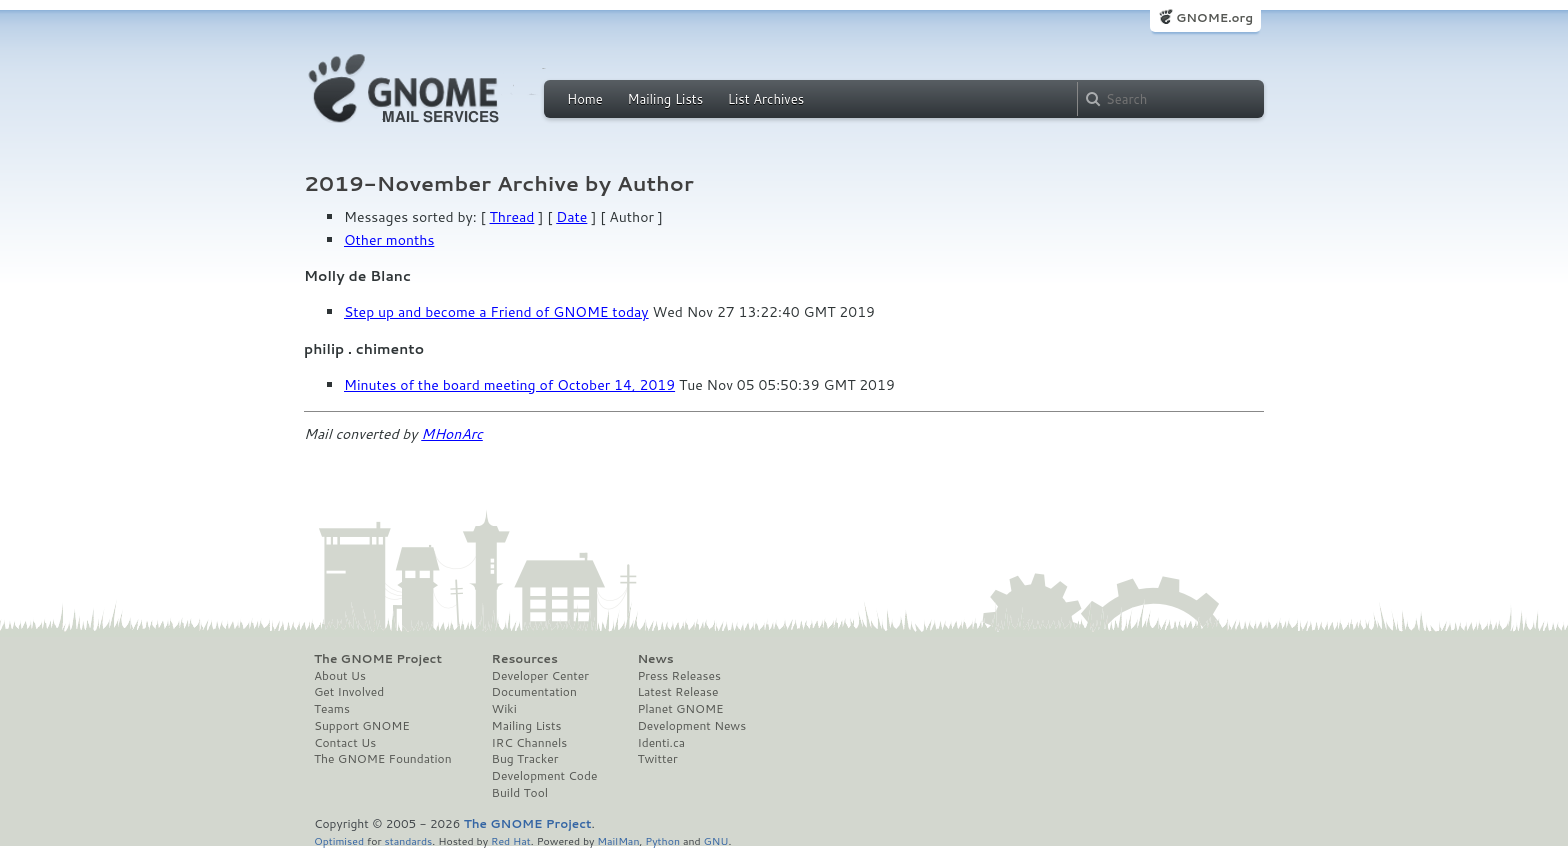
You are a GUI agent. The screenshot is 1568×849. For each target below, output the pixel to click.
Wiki (504, 709)
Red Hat (511, 840)
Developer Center (540, 676)
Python (662, 840)
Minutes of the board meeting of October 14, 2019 (509, 385)
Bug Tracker (525, 759)
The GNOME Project (378, 659)
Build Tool (520, 793)
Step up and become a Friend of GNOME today (496, 312)
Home (585, 99)
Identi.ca (661, 743)
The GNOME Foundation (383, 759)
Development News (691, 726)
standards (408, 840)
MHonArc (452, 434)
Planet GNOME (680, 709)
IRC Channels (530, 743)
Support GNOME (362, 726)
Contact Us (345, 743)
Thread (512, 217)
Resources (525, 659)
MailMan (618, 840)
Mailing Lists (665, 99)
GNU (716, 840)
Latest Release (677, 692)
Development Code (545, 776)
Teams (332, 709)
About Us (340, 676)
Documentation (534, 692)
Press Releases (678, 676)
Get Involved (349, 692)
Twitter (657, 759)
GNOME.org (1214, 17)
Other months (389, 240)
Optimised (339, 840)
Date (571, 217)
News (655, 659)
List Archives (766, 99)
